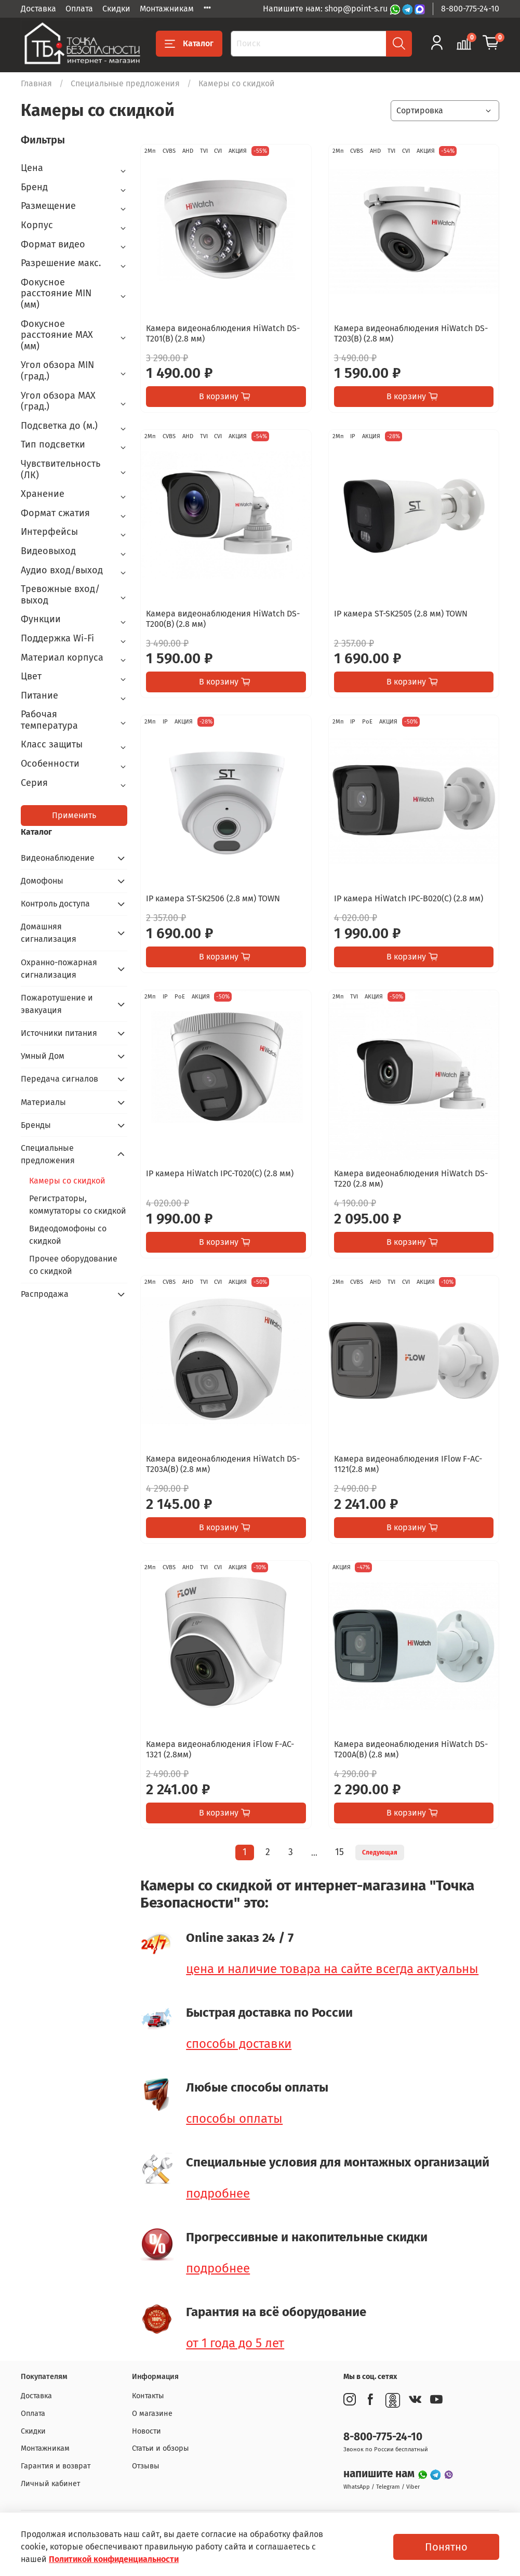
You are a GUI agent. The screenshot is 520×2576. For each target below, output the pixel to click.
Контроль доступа (55, 904)
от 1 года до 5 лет (235, 2343)
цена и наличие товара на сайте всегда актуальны (332, 1969)
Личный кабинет (50, 2483)
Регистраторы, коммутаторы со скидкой (77, 1204)
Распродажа (45, 1294)
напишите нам (380, 2473)
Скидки (116, 9)
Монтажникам (167, 9)
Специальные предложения (125, 83)
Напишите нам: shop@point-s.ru (326, 9)
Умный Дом (42, 1056)
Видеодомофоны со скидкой (67, 1235)
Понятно (446, 2547)
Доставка (38, 9)
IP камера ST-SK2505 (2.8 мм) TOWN (401, 614)
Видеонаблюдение (58, 858)
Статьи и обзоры (160, 2448)
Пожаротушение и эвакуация (57, 1004)
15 (339, 1852)
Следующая (379, 1852)
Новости (146, 2431)
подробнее (218, 2193)
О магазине (152, 2413)
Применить (74, 815)
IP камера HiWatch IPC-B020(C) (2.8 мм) (408, 898)
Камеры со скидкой (67, 1181)
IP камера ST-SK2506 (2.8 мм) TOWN (213, 898)
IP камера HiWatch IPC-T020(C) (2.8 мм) (220, 1173)
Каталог (189, 43)
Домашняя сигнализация (48, 933)
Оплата (79, 9)
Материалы (43, 1102)
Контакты (148, 2395)
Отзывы (145, 2466)
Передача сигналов (59, 1079)
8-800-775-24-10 (470, 9)
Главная (36, 83)
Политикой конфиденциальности (114, 2559)
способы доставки (238, 2043)
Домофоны (42, 881)
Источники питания (59, 1033)
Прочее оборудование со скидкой (73, 1265)
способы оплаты (234, 2118)
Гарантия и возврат (55, 2466)
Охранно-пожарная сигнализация (59, 968)
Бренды (36, 1125)
